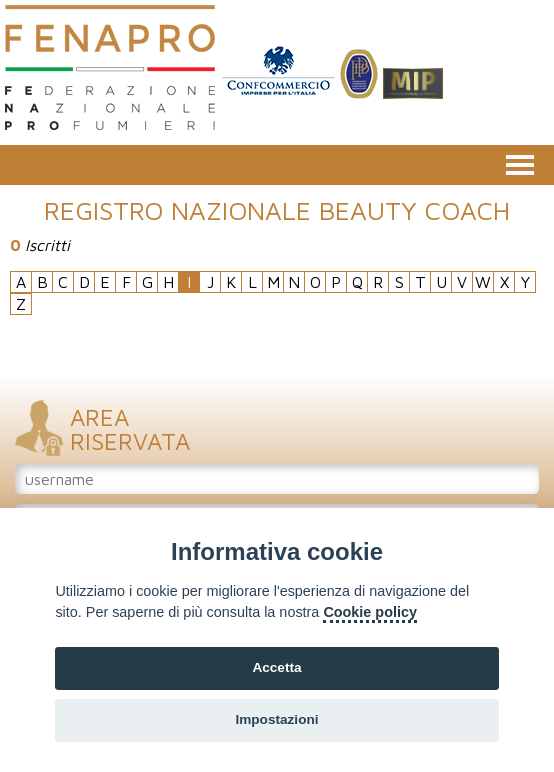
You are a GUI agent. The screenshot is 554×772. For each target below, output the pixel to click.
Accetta (276, 667)
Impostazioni (276, 719)
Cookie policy (370, 612)
